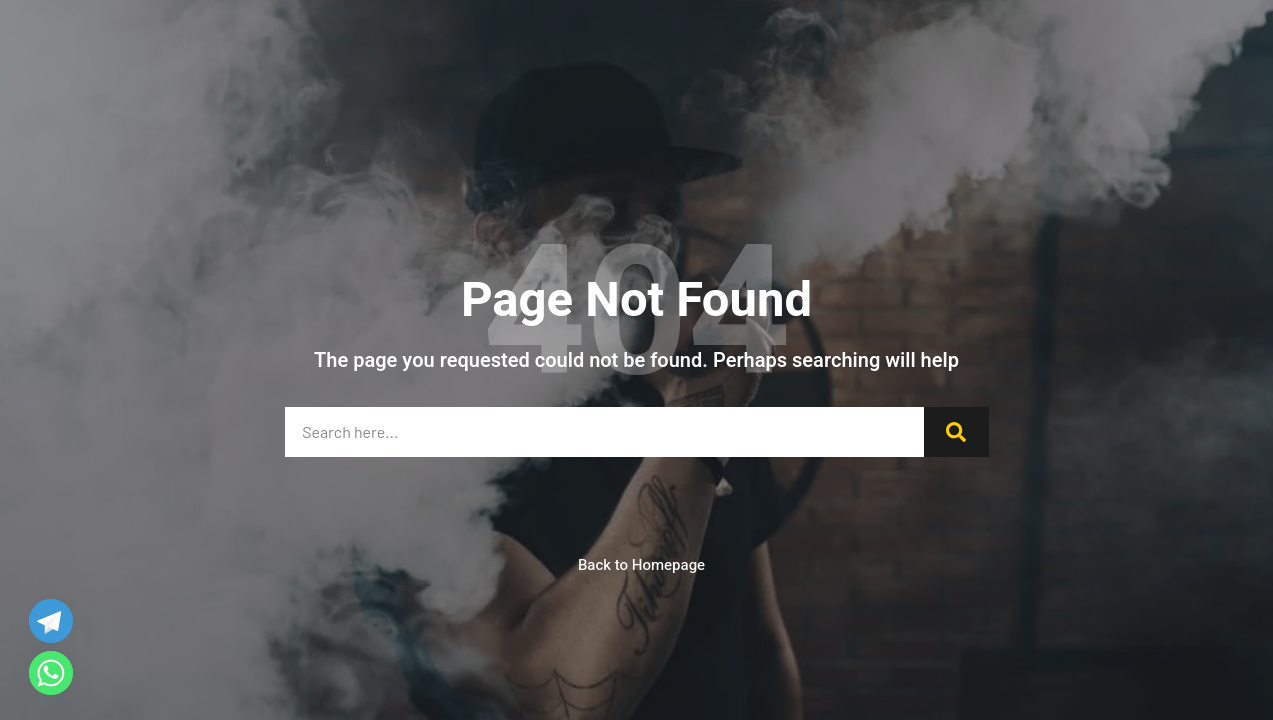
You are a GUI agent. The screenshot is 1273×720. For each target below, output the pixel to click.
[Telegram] (51, 621)
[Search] (956, 432)
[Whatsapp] (51, 673)
